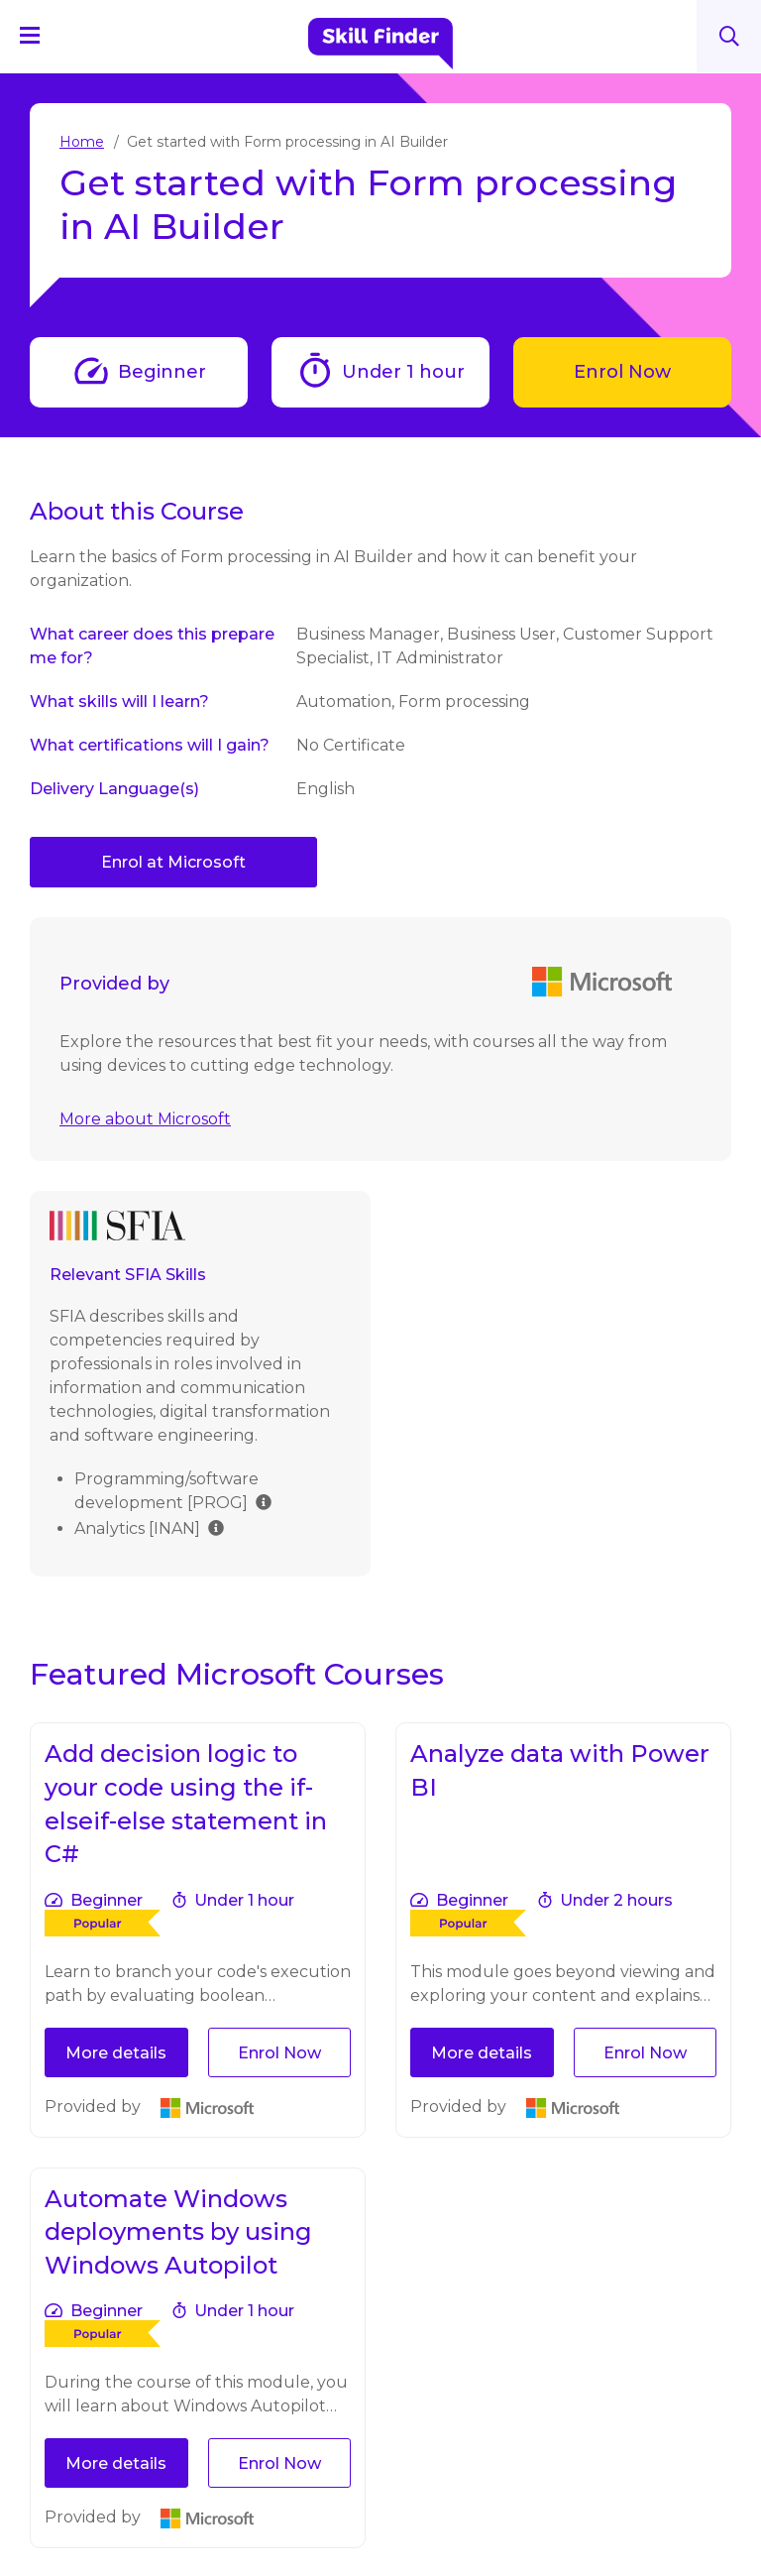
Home (81, 142)
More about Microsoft (145, 1119)
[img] (264, 1500)
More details (115, 2053)
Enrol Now (622, 372)
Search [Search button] (729, 36)
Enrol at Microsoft (173, 862)
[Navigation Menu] (38, 35)
